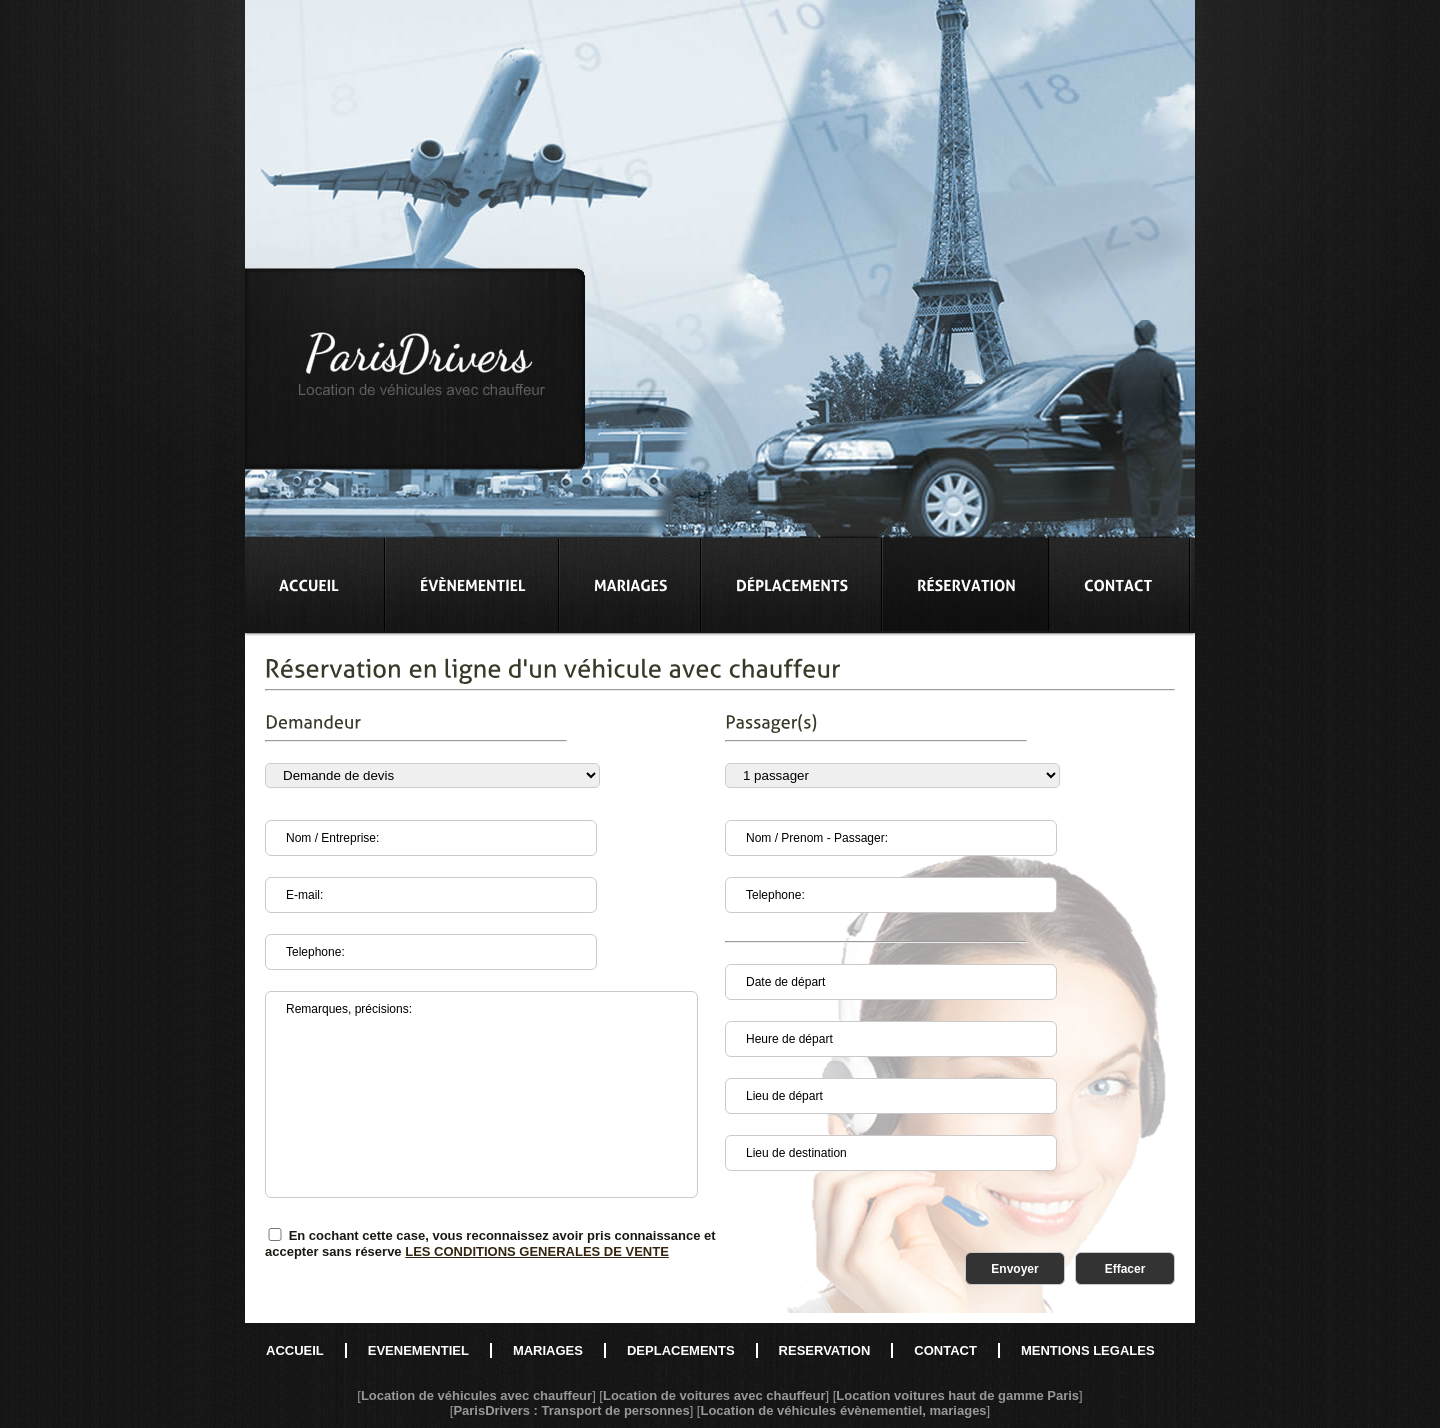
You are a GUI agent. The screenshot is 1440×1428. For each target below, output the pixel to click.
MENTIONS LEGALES (1088, 1350)
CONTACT (945, 1350)
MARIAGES (548, 1350)
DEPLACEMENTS (681, 1350)
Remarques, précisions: (481, 1094)
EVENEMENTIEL (418, 1350)
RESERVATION (825, 1350)
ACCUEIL (295, 1350)
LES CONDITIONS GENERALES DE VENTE (537, 1251)
